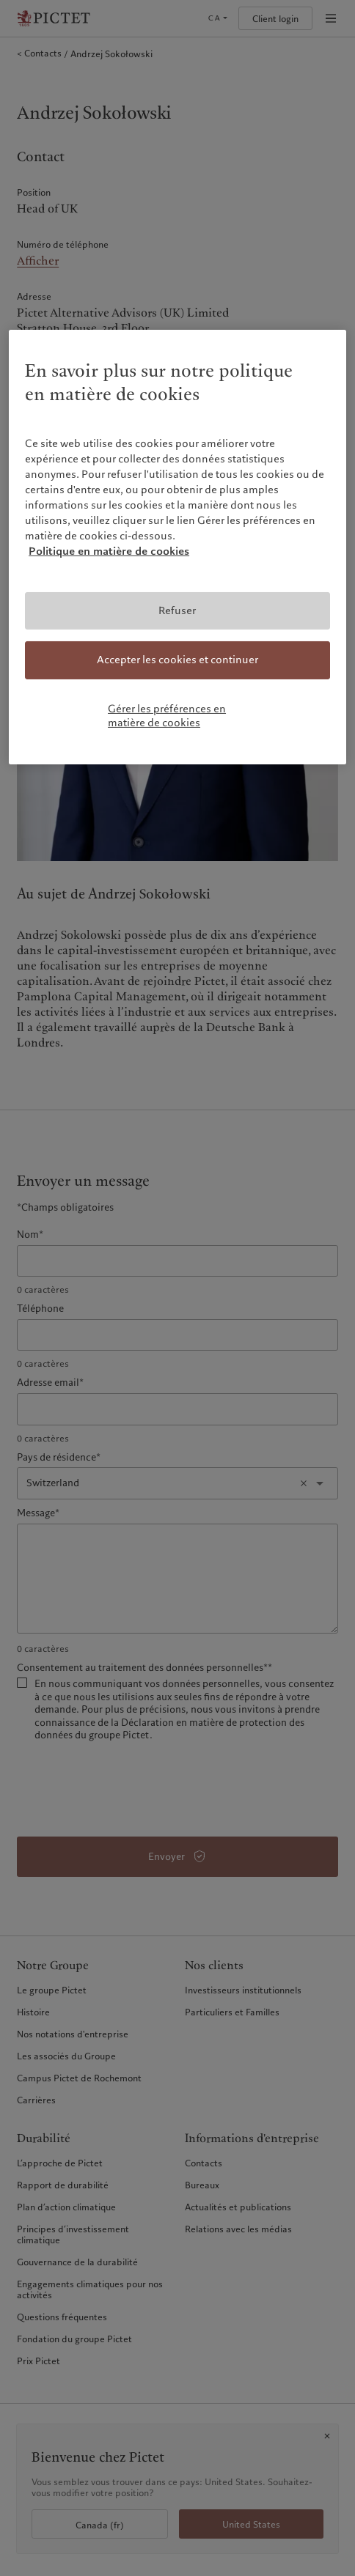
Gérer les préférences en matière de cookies (167, 716)
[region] (177, 547)
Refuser (177, 610)
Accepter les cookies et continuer (177, 659)
